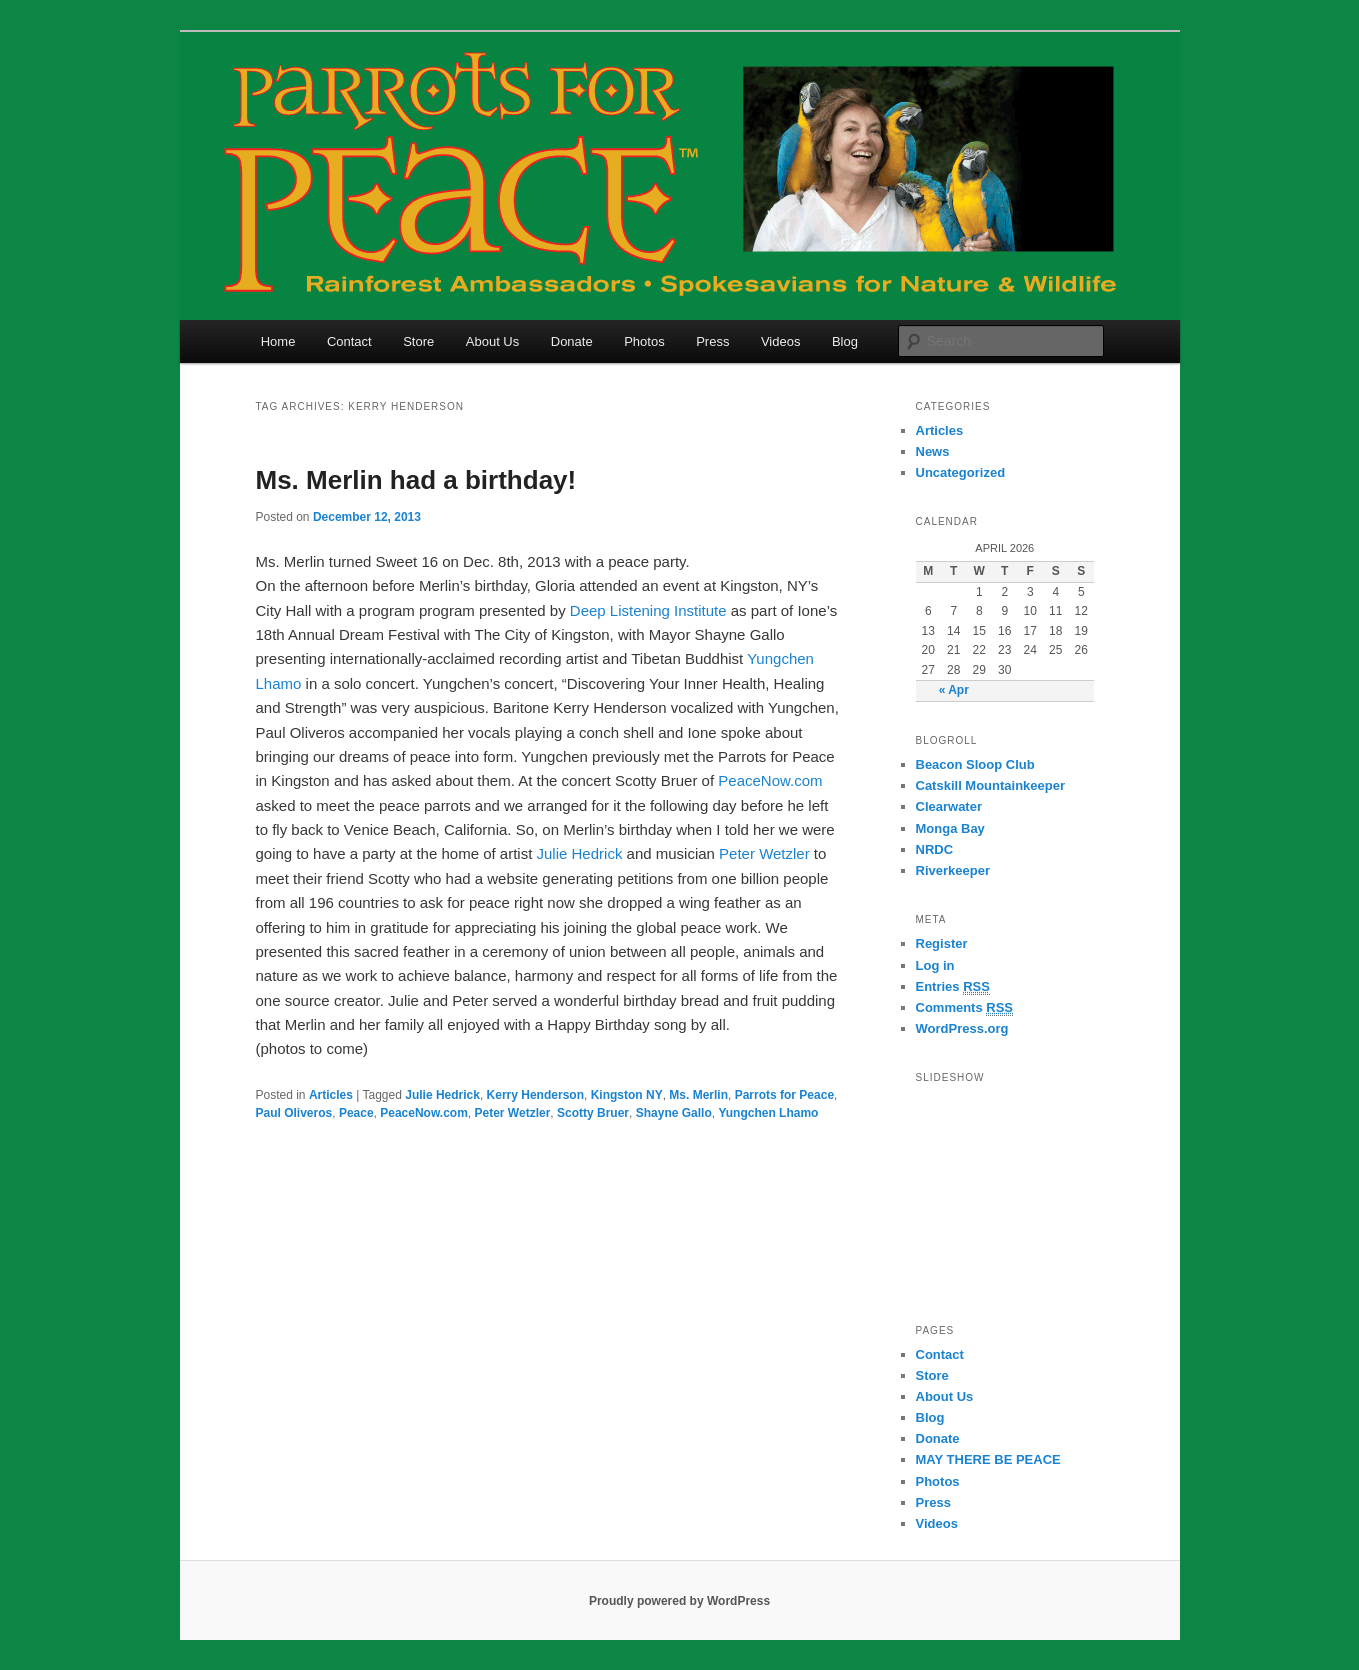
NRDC (935, 849)
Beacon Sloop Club (975, 764)
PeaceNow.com (770, 780)
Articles (331, 1095)
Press (712, 341)
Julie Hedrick (580, 853)
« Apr (954, 690)
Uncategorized (961, 472)
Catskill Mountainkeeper (991, 785)
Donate (572, 341)
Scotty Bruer (593, 1113)
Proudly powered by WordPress (679, 1601)
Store (418, 341)
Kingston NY (627, 1095)
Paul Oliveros (294, 1113)
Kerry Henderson (535, 1095)
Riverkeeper (953, 870)
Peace (356, 1113)
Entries (953, 987)
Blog (845, 341)
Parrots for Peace (784, 1095)
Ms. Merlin (698, 1095)
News (933, 451)
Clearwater (949, 806)
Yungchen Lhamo (768, 1113)
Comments (965, 1008)
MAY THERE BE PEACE (988, 1459)
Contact (349, 341)
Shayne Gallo (674, 1113)
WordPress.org (962, 1028)
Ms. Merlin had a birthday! (416, 480)
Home (278, 341)
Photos (644, 341)
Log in (935, 965)
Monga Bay (950, 828)
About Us (492, 341)
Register (942, 943)
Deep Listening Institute (648, 610)
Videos (781, 341)
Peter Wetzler (764, 853)
